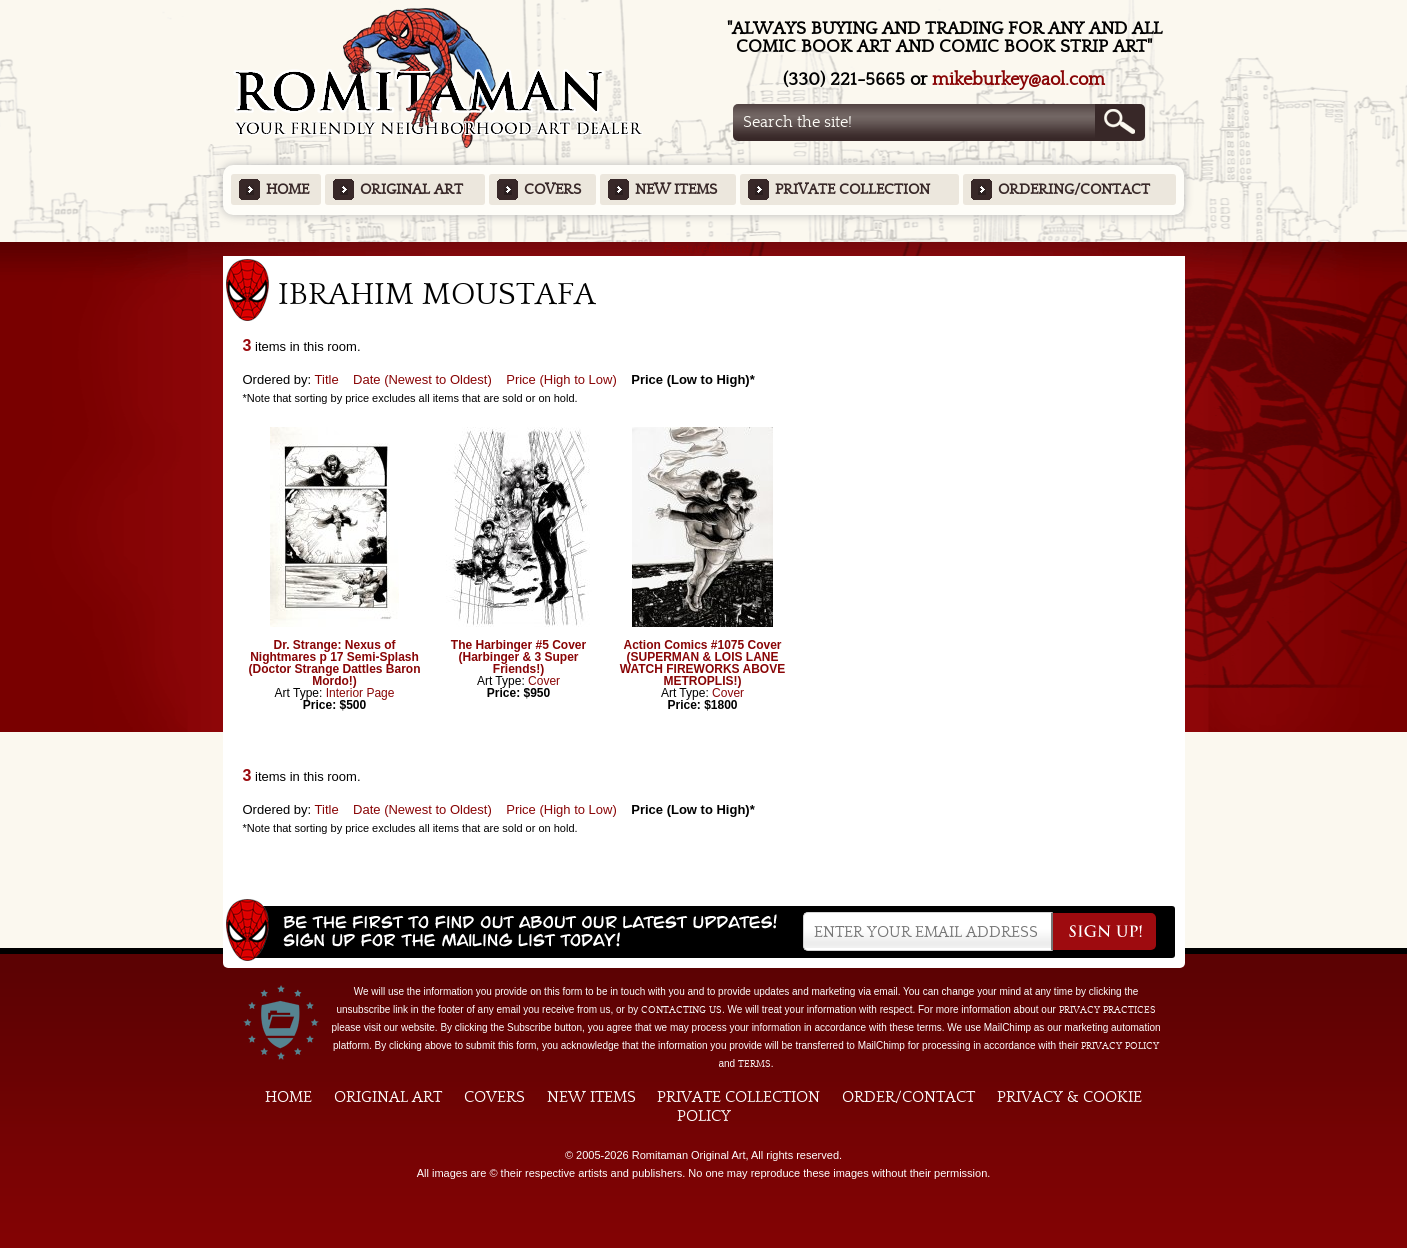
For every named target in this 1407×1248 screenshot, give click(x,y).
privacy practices (1107, 1010)
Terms (754, 1064)
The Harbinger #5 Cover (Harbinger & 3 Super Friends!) (518, 657)
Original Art (411, 189)
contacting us (681, 1010)
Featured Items (703, 248)
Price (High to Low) (561, 379)
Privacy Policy (1120, 1046)
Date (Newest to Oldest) (422, 379)
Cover (544, 681)
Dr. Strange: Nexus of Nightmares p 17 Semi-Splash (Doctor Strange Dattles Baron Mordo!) (334, 663)
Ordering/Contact (1074, 189)
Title (327, 379)
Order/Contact (908, 1097)
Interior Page (360, 693)
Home (287, 189)
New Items (676, 189)
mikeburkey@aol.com (1018, 79)
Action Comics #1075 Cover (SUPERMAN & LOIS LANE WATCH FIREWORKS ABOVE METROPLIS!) (702, 663)
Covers (552, 189)
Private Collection (852, 189)
